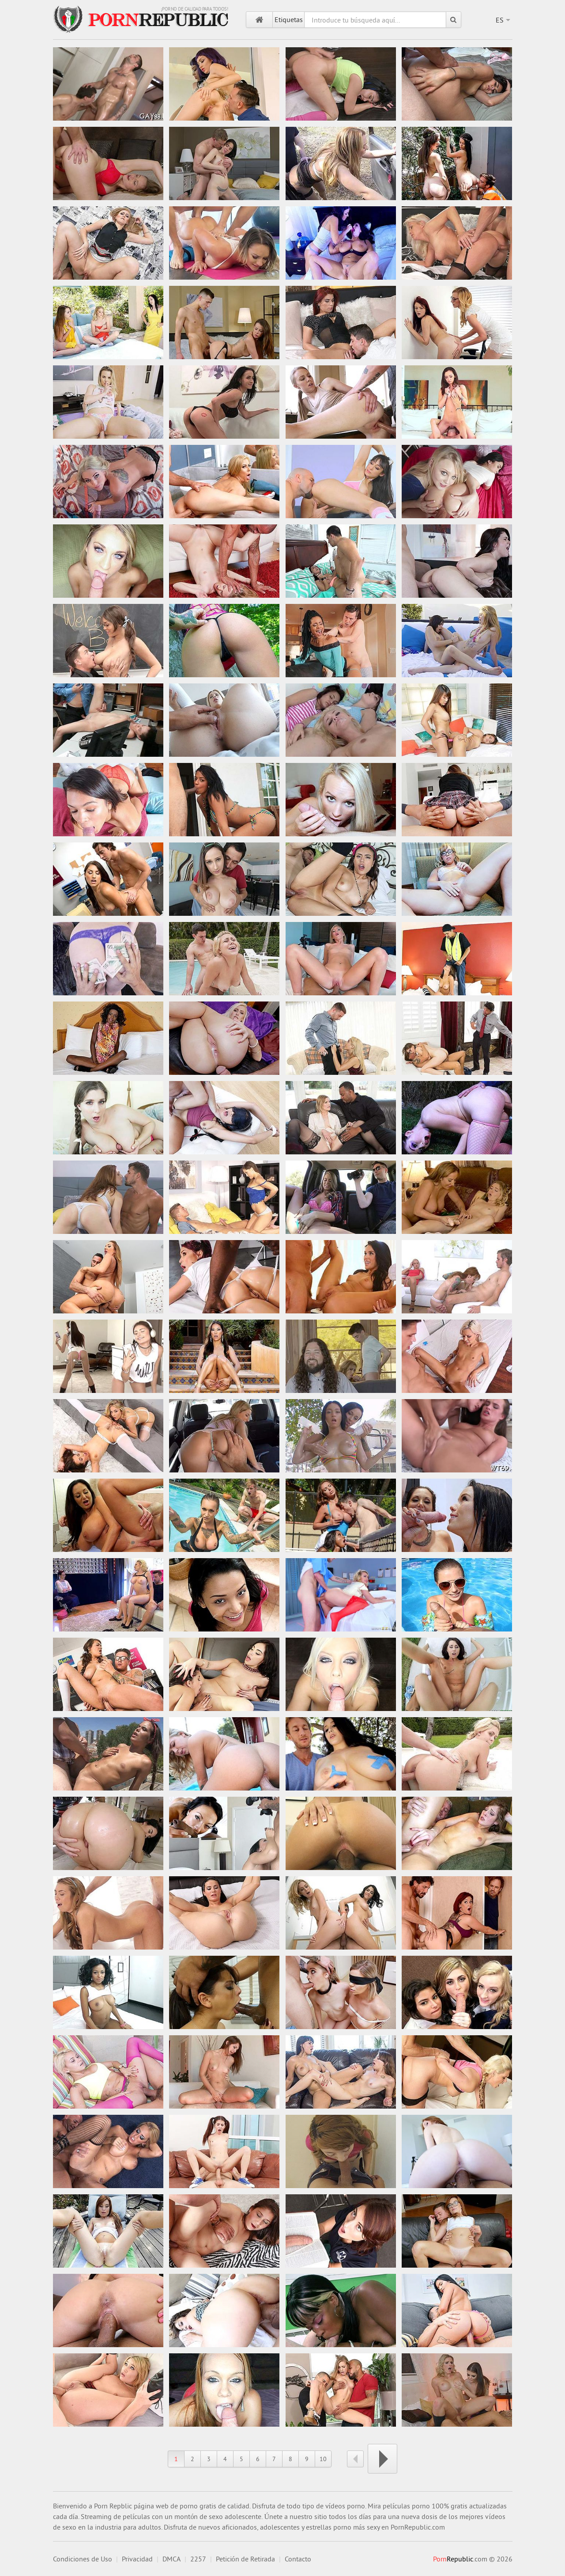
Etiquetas (289, 19)
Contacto (298, 2558)
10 (323, 2459)
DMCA (171, 2558)
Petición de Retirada (245, 2558)
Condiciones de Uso (82, 2558)
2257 (198, 2558)
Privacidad (137, 2558)
